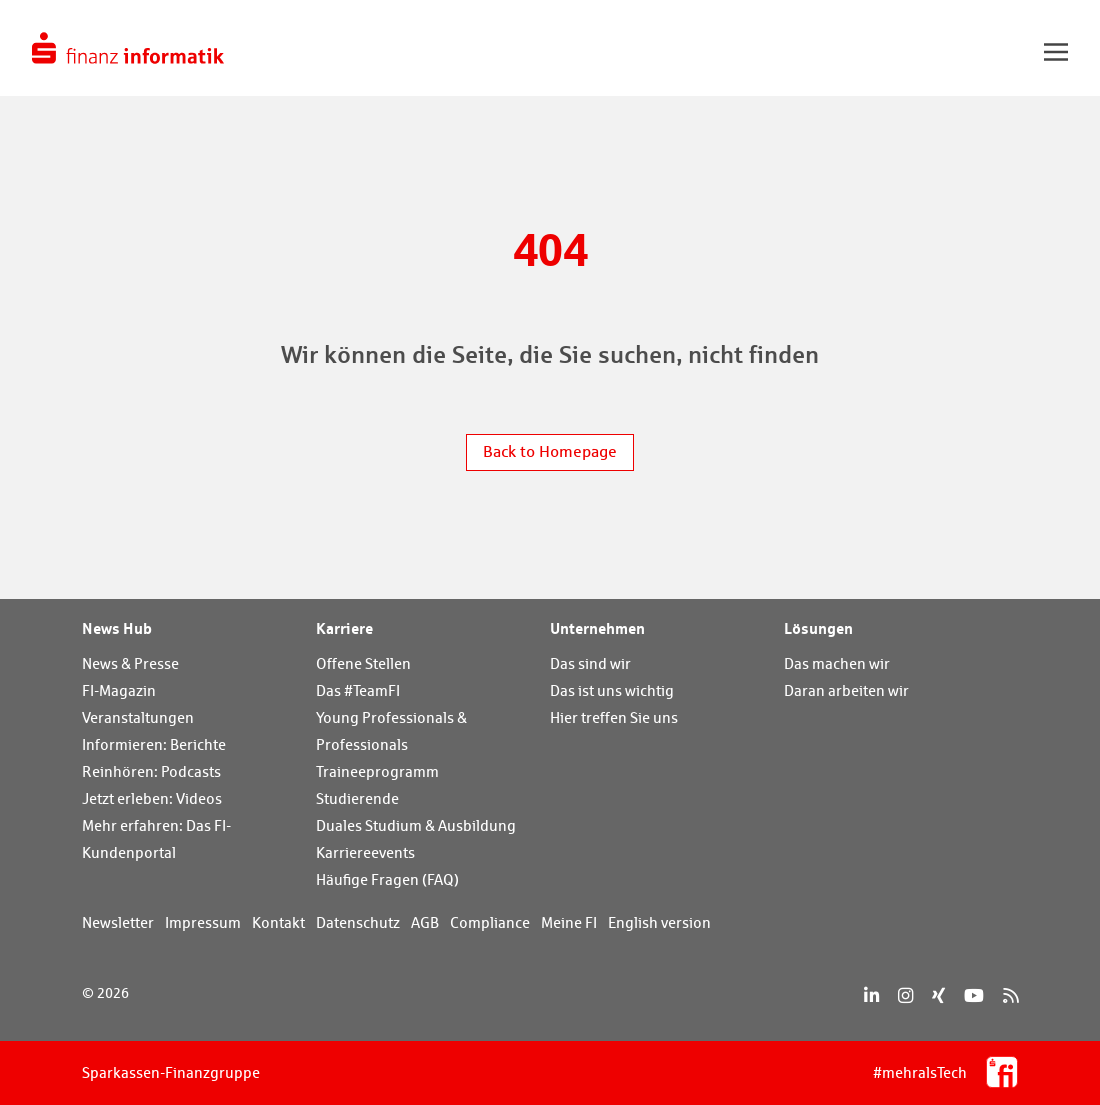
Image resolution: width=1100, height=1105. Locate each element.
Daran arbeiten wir (846, 690)
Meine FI (569, 922)
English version (659, 922)
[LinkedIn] (871, 995)
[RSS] (1010, 995)
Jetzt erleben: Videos (152, 798)
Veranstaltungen (138, 717)
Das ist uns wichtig (612, 690)
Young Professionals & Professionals (391, 731)
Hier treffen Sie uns (614, 717)
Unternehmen (597, 628)
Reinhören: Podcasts (151, 771)
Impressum (203, 922)
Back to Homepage (550, 451)
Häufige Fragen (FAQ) (387, 879)
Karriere (344, 628)
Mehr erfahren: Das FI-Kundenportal (156, 839)
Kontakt (278, 922)
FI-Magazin (119, 690)
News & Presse (130, 663)
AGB (425, 922)
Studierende (357, 798)
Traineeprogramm (377, 771)
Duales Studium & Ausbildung (416, 825)
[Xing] (938, 995)
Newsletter (118, 922)
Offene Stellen (363, 663)
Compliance (490, 922)
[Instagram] (905, 995)
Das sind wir (590, 663)
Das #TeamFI (358, 690)
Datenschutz (358, 922)
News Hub (117, 628)
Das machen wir (837, 663)
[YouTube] (974, 995)
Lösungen (818, 628)
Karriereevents (365, 852)
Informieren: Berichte (154, 744)
